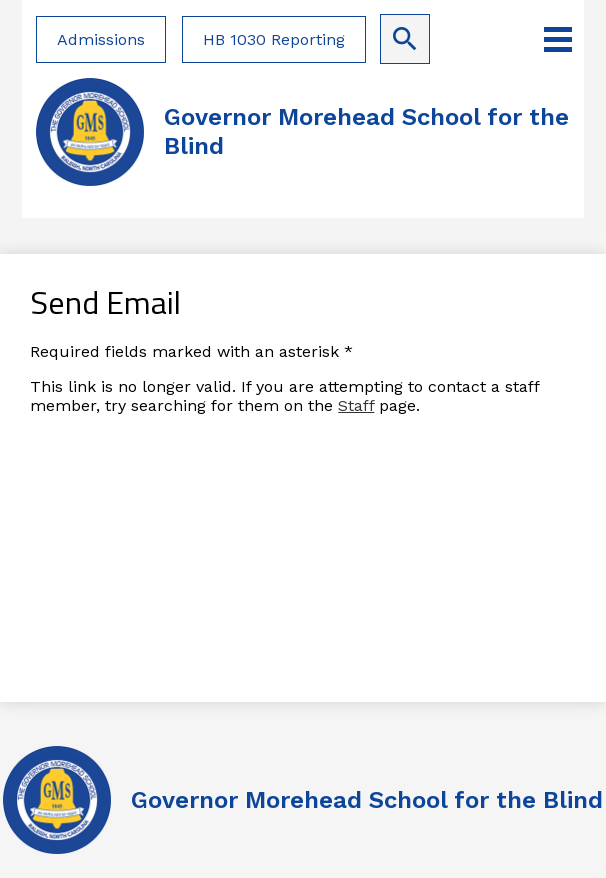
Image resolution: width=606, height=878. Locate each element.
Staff (356, 405)
